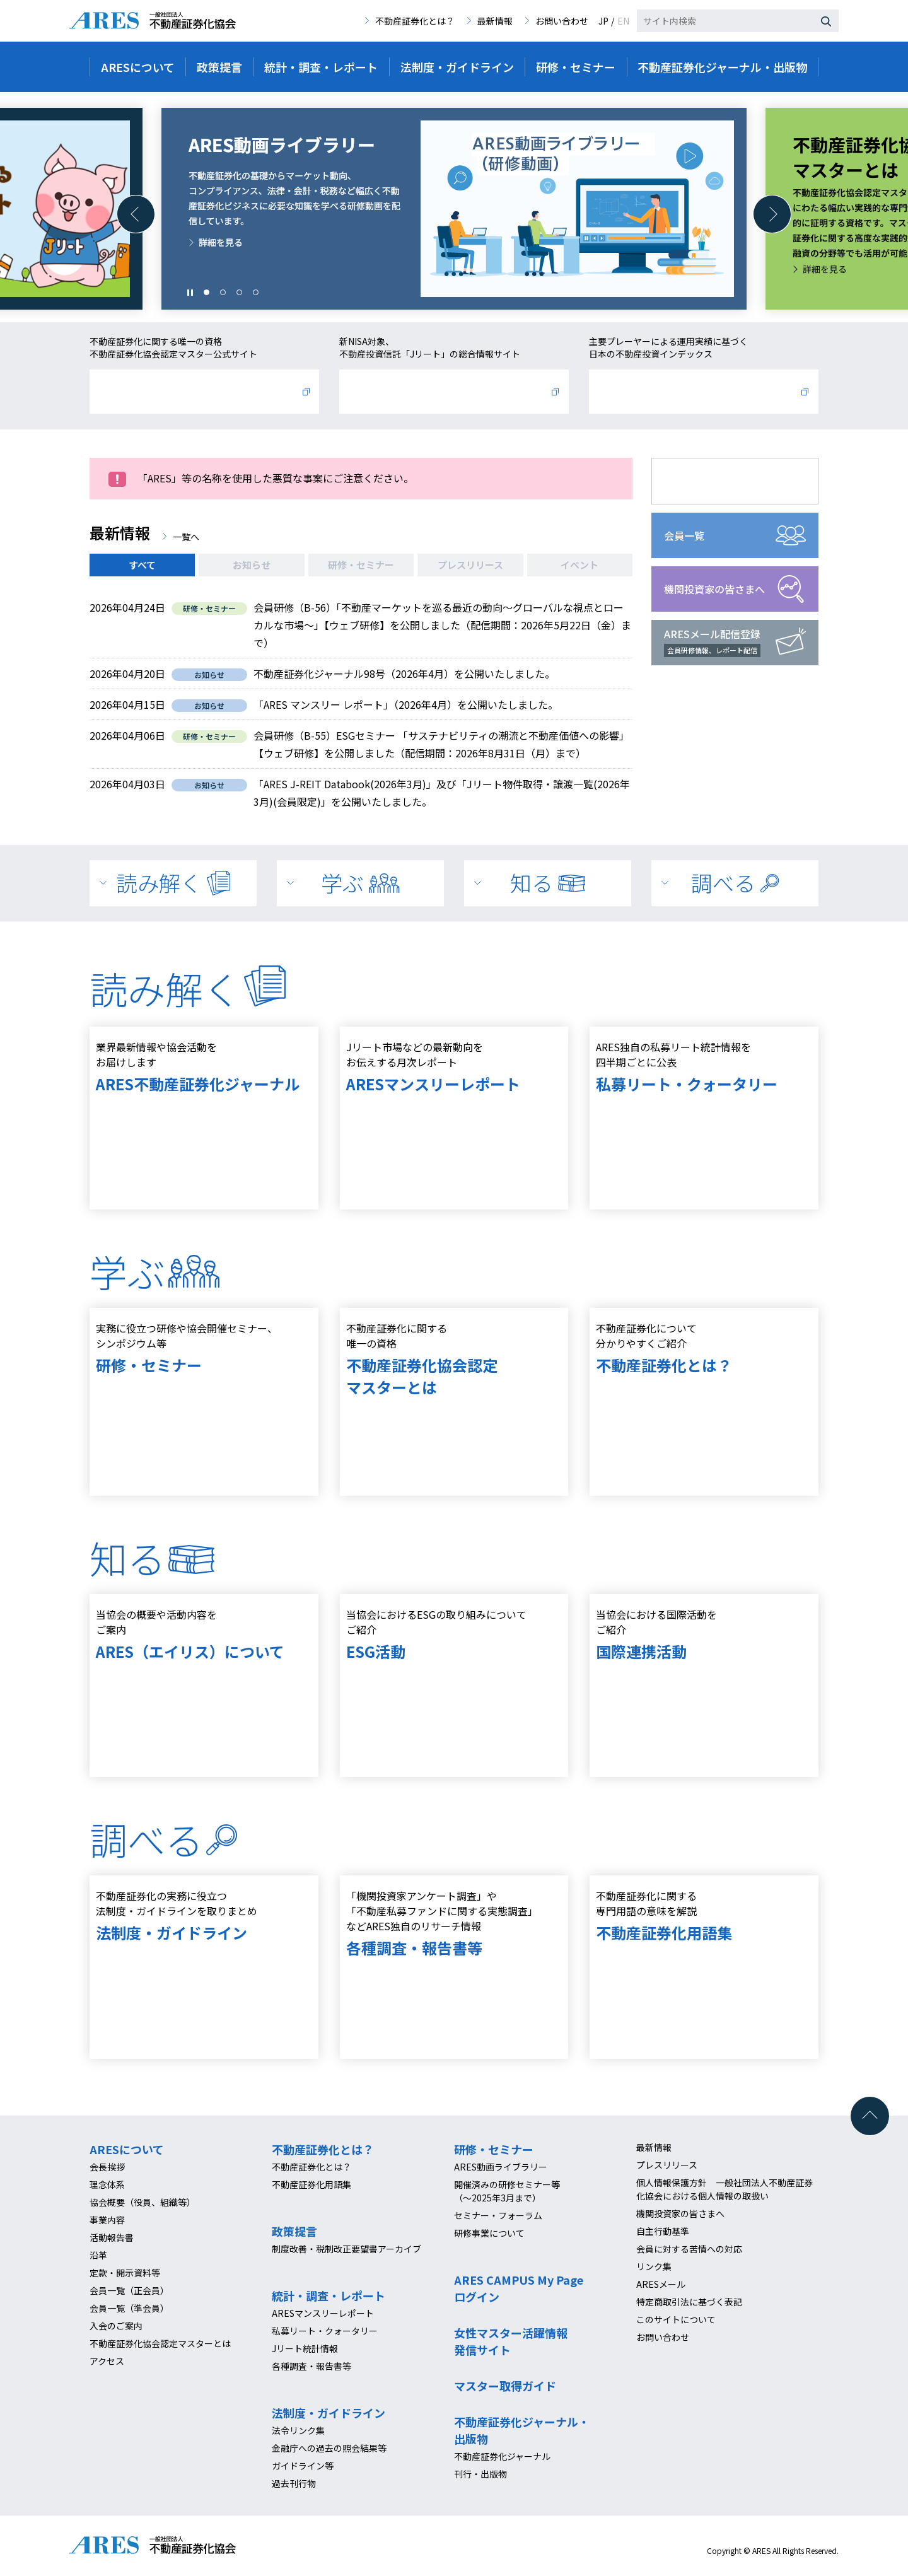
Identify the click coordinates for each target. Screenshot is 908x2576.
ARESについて (127, 2149)
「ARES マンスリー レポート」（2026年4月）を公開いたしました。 (405, 704)
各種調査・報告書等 (311, 2366)
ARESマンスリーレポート (323, 2313)
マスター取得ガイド (505, 2385)
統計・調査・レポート (328, 2295)
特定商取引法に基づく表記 (689, 2301)
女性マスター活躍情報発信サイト (511, 2341)
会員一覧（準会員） (129, 2308)
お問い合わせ (561, 20)
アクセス (107, 2361)
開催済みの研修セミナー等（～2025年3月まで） (507, 2191)
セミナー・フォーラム (498, 2215)
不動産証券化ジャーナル (502, 2456)
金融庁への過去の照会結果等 (329, 2448)
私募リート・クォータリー (325, 2330)
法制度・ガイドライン (328, 2412)
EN (623, 21)
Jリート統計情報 (305, 2348)
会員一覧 (684, 535)
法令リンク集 (298, 2430)
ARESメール (660, 2284)
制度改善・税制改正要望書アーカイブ (346, 2248)
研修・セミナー (361, 564)
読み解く (173, 882)
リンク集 (654, 2266)
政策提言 (294, 2231)
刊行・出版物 (480, 2474)
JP (603, 21)
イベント (579, 564)
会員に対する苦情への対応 (689, 2248)
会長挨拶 (107, 2166)
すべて (142, 564)
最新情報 (495, 20)
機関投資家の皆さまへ (714, 589)
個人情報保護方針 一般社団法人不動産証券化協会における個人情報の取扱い (724, 2189)
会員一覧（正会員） (129, 2290)
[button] (136, 214)
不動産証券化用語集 (311, 2184)
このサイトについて (676, 2319)
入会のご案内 (116, 2325)
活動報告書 (112, 2237)
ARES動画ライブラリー (500, 2166)
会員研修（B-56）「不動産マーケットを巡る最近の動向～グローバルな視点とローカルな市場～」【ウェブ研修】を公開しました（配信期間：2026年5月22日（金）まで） (442, 625)
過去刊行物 (294, 2483)
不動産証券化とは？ (415, 20)
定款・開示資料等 (125, 2272)
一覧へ (186, 536)
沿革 (98, 2255)
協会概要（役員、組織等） (142, 2202)
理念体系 (107, 2184)
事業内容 (107, 2219)
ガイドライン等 (303, 2465)
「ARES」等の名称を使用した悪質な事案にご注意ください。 (275, 478)
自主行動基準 (662, 2231)
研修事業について (489, 2233)
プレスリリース (470, 564)
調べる (735, 882)
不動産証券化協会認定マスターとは (160, 2343)
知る (547, 882)
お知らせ (252, 564)
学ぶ (360, 882)
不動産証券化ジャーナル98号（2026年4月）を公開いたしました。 (404, 673)
